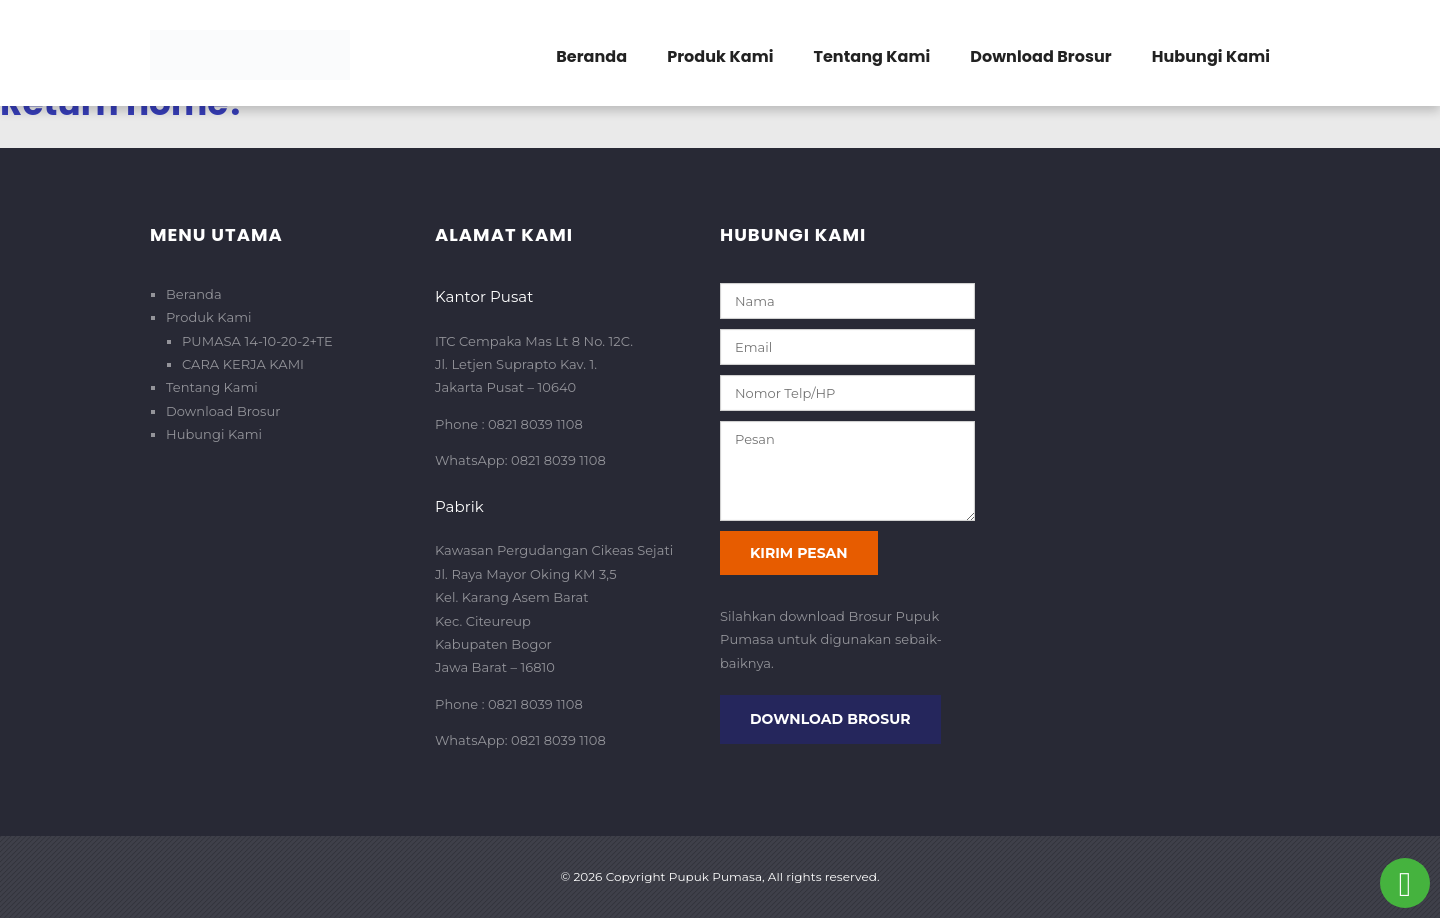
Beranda (591, 56)
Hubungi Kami (1211, 56)
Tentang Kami (871, 56)
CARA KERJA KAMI (243, 364)
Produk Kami (720, 56)
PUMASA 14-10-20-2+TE (257, 341)
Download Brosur (1040, 56)
